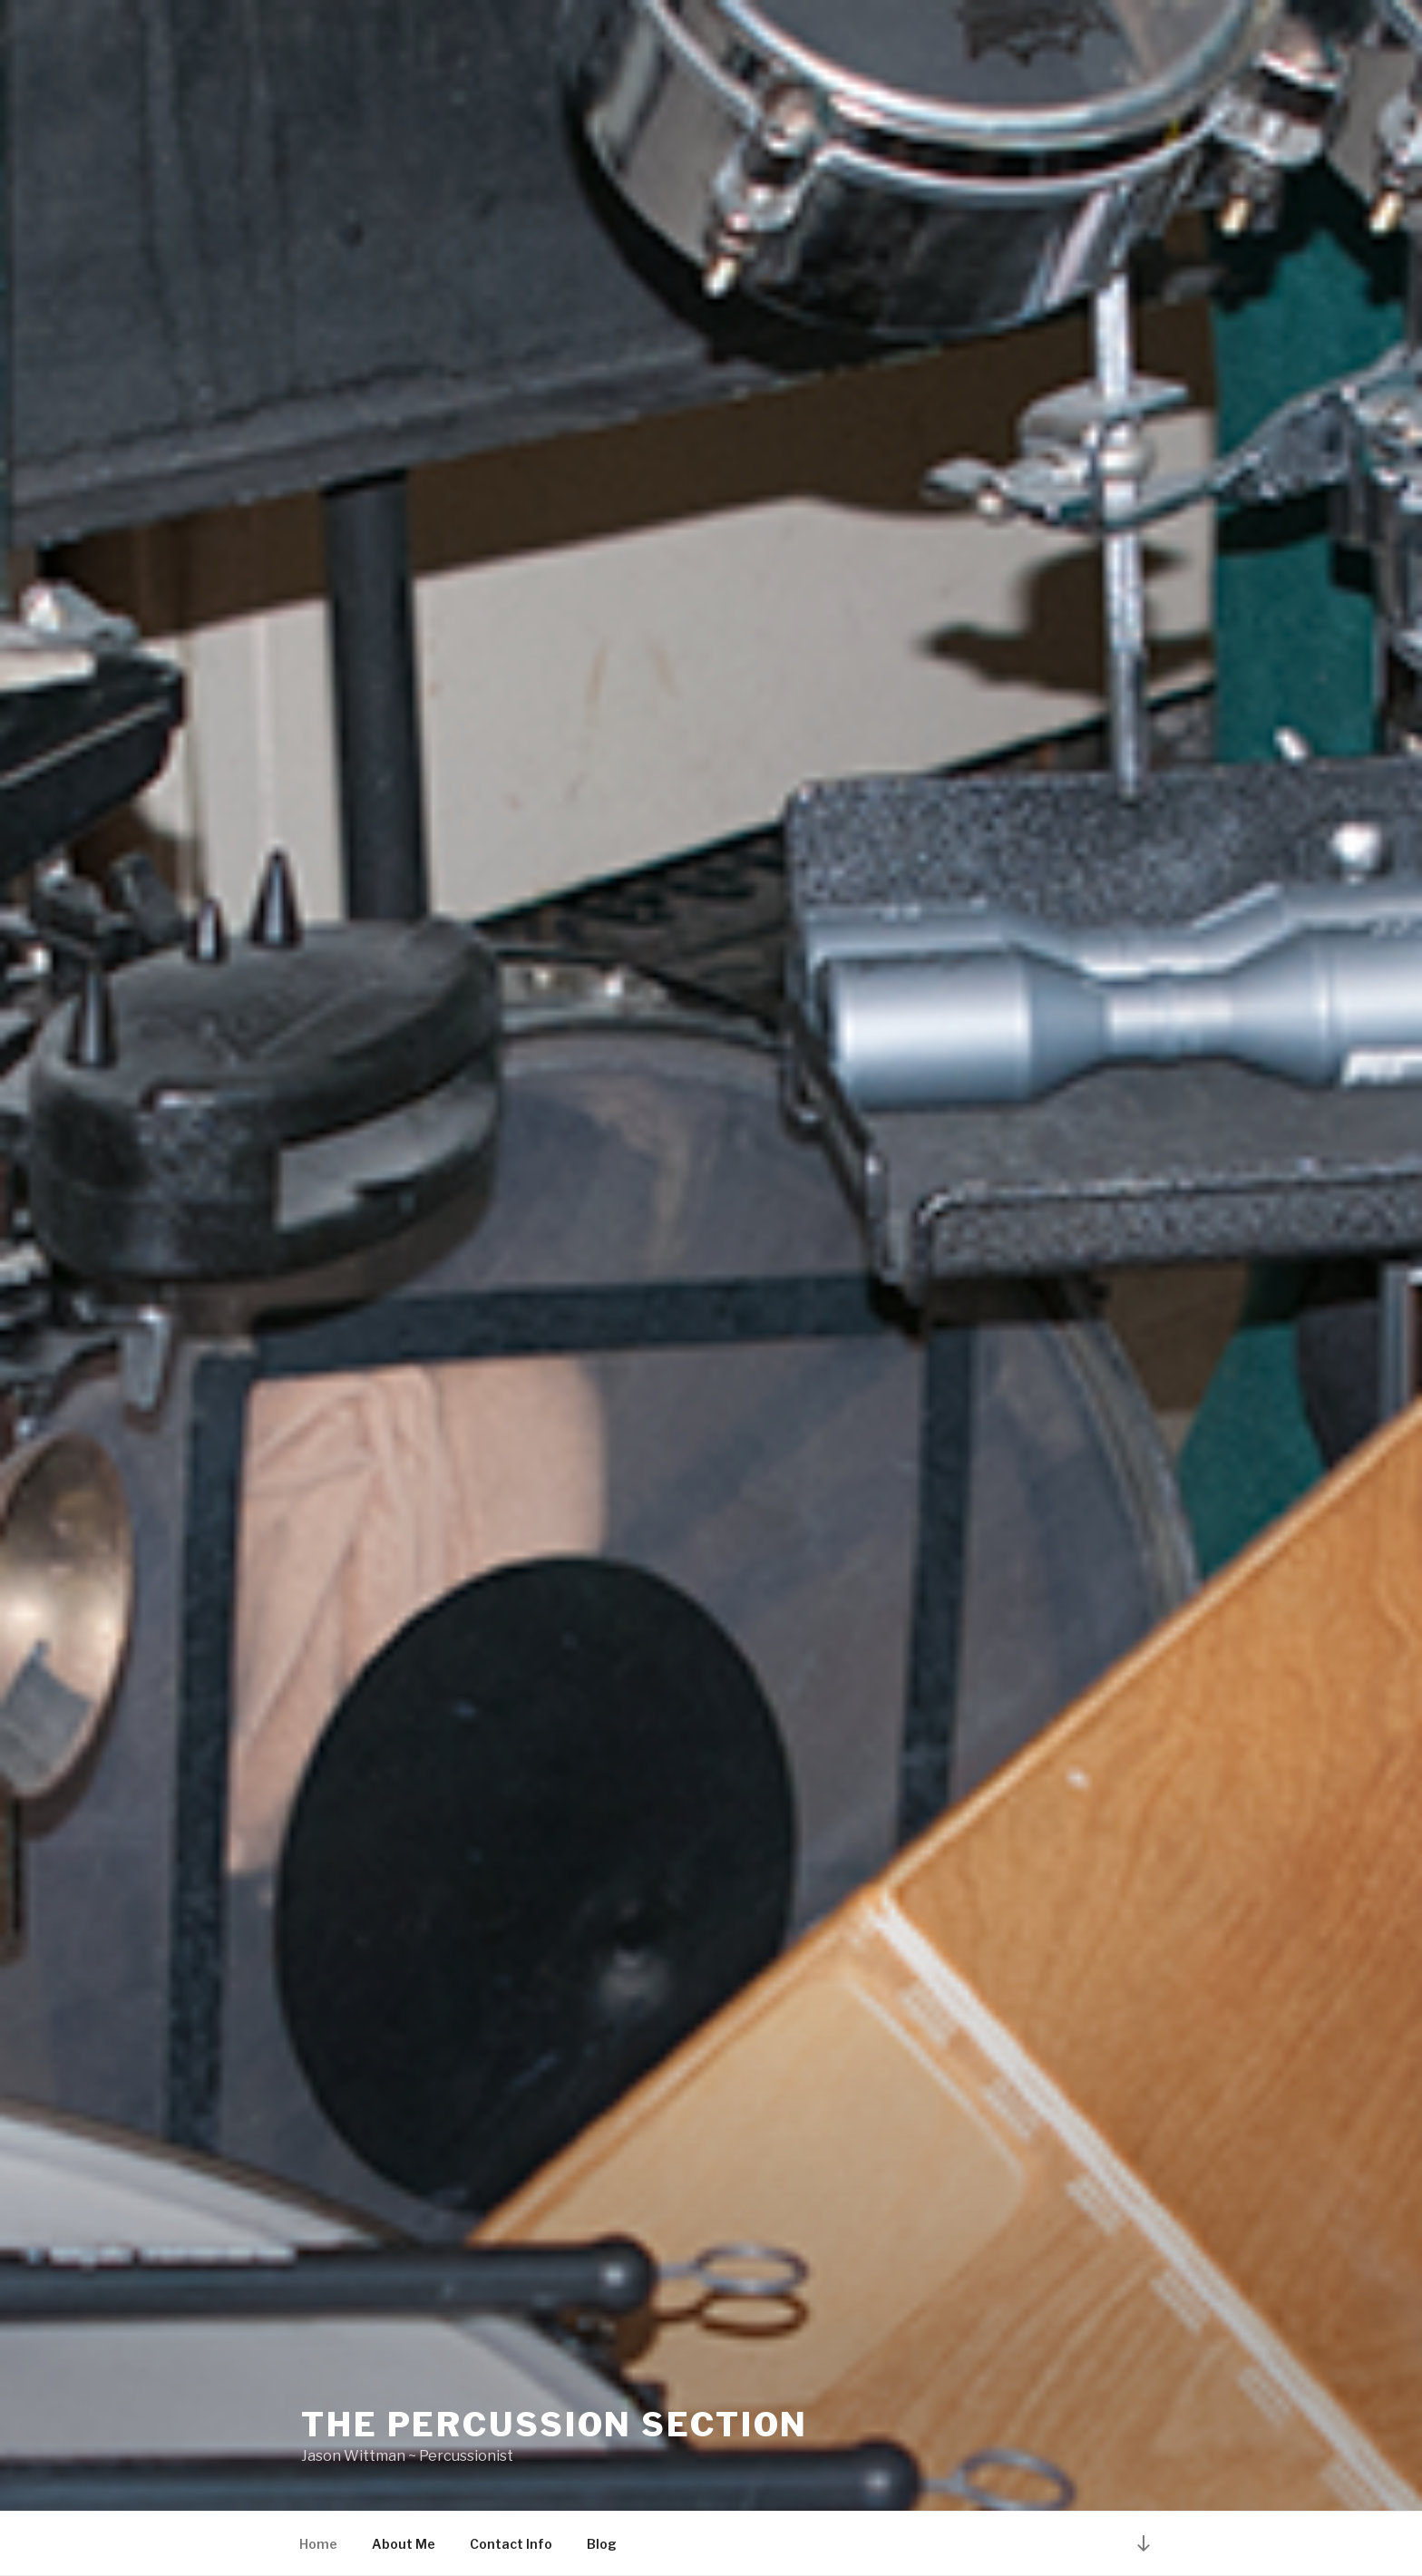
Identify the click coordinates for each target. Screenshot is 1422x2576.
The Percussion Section (554, 2425)
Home (318, 2544)
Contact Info (511, 2544)
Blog (602, 2544)
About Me (403, 2544)
